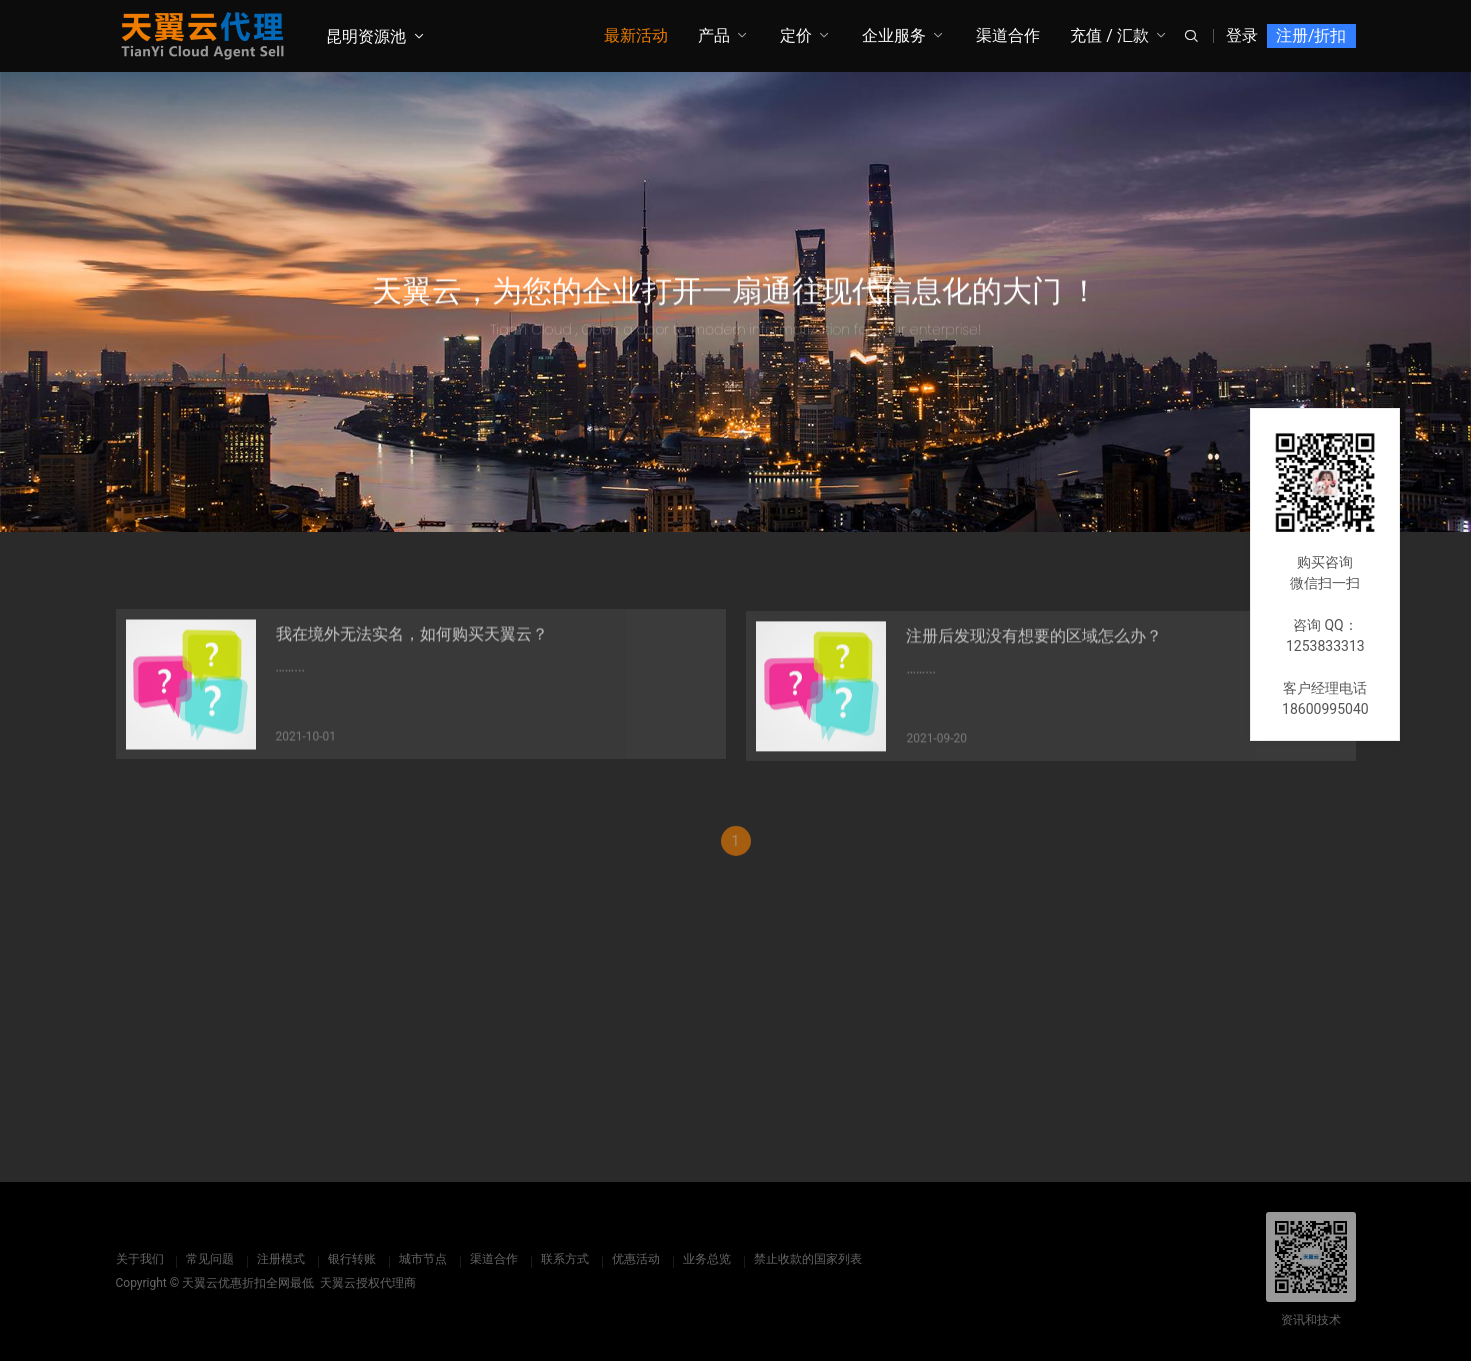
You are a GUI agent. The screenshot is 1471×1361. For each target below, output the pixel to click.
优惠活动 (636, 1259)
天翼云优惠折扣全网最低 (248, 1283)
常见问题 (210, 1259)
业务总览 (707, 1259)
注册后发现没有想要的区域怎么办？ (1034, 648)
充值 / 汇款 (1109, 35)
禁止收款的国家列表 (808, 1259)
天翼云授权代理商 (368, 1283)
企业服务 (894, 35)
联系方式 (565, 1259)
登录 (1242, 35)
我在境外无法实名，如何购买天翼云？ (412, 643)
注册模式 (281, 1259)
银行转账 (352, 1259)
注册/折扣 (1311, 35)
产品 (714, 35)
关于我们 (140, 1259)
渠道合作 (1008, 35)
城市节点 (423, 1259)
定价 (796, 35)
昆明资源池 (366, 36)
